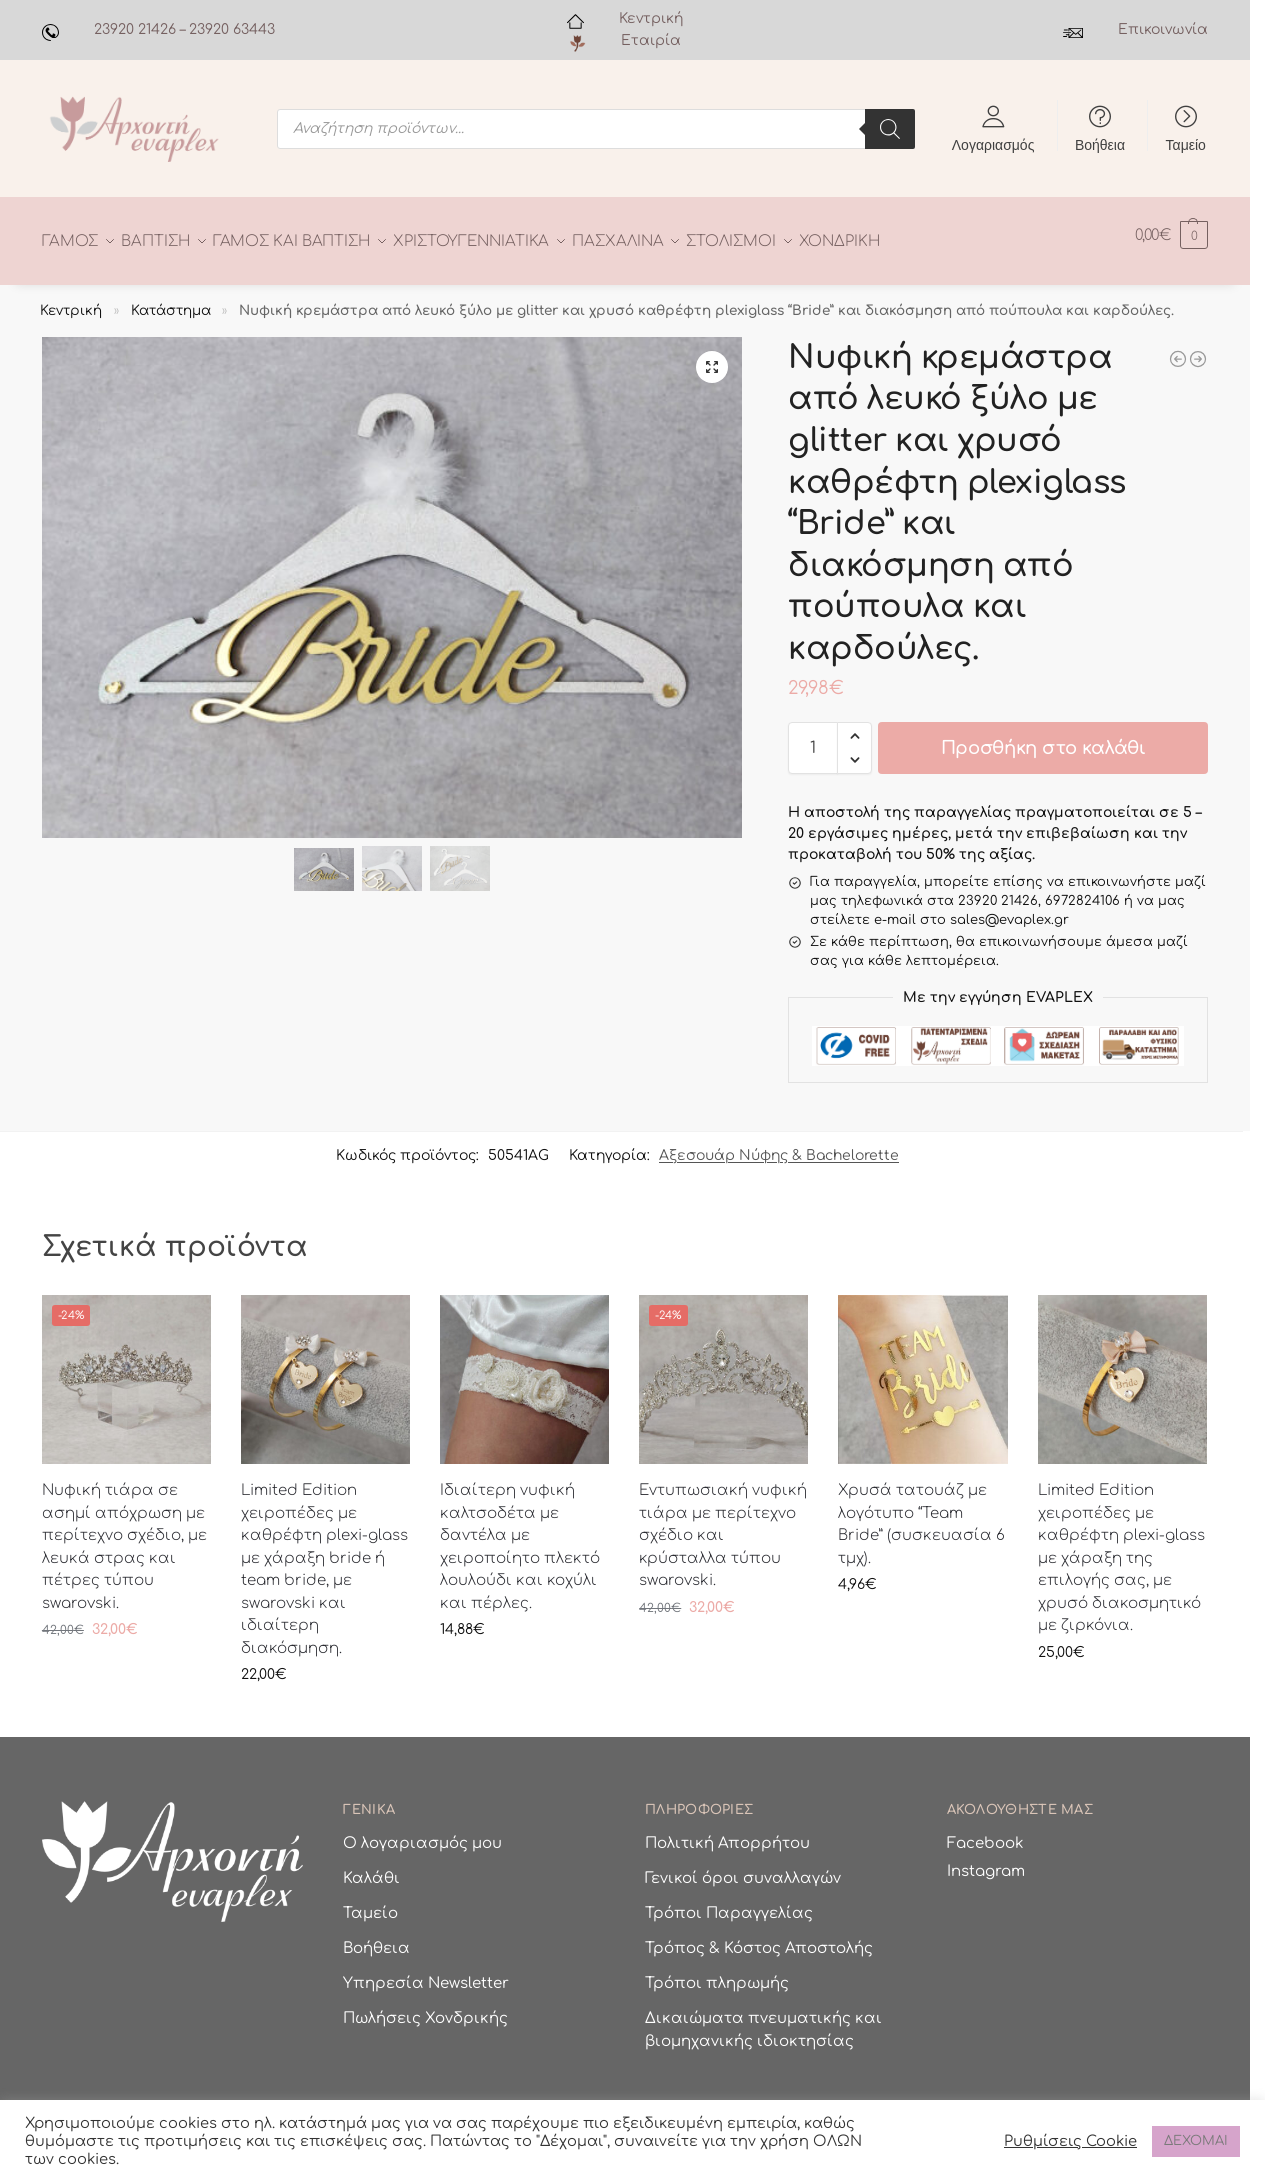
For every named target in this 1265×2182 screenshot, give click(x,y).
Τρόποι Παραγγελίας (729, 1902)
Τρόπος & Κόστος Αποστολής (759, 1937)
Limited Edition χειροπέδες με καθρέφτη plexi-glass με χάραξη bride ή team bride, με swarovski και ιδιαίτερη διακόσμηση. (324, 1558)
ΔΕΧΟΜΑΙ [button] (1196, 2141)
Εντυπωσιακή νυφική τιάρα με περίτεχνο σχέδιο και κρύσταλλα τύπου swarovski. (723, 1524)
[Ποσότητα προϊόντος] (813, 737)
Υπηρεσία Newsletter (426, 1972)
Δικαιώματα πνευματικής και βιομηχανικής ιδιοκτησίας (763, 2019)
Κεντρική (651, 18)
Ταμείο (1186, 144)
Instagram (986, 1859)
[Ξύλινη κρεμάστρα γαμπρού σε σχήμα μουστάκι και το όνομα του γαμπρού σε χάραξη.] (1178, 348)
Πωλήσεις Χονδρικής (425, 2007)
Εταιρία (651, 40)
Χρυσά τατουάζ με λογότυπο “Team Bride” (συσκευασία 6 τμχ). (921, 1513)
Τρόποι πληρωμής (717, 1972)
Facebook (985, 1832)
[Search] (890, 129)
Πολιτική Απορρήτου (727, 1832)
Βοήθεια (1100, 144)
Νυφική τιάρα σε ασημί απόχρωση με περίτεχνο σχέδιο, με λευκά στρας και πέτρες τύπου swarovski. (124, 1536)
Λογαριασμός (993, 144)
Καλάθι (371, 1867)
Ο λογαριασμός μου (422, 1832)
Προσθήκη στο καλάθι (1043, 737)
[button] (1171, 235)
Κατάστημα (171, 298)
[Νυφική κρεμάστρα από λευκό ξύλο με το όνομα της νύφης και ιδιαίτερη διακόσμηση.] (1198, 348)
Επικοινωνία (1163, 29)
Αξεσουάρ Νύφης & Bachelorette (779, 1144)
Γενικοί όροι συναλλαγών (743, 1867)
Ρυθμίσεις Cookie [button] (1070, 2141)
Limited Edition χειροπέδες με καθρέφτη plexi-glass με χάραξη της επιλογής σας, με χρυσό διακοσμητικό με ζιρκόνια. (1121, 1547)
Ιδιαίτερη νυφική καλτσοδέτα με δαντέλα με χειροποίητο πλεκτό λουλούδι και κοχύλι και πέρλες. (520, 1536)
